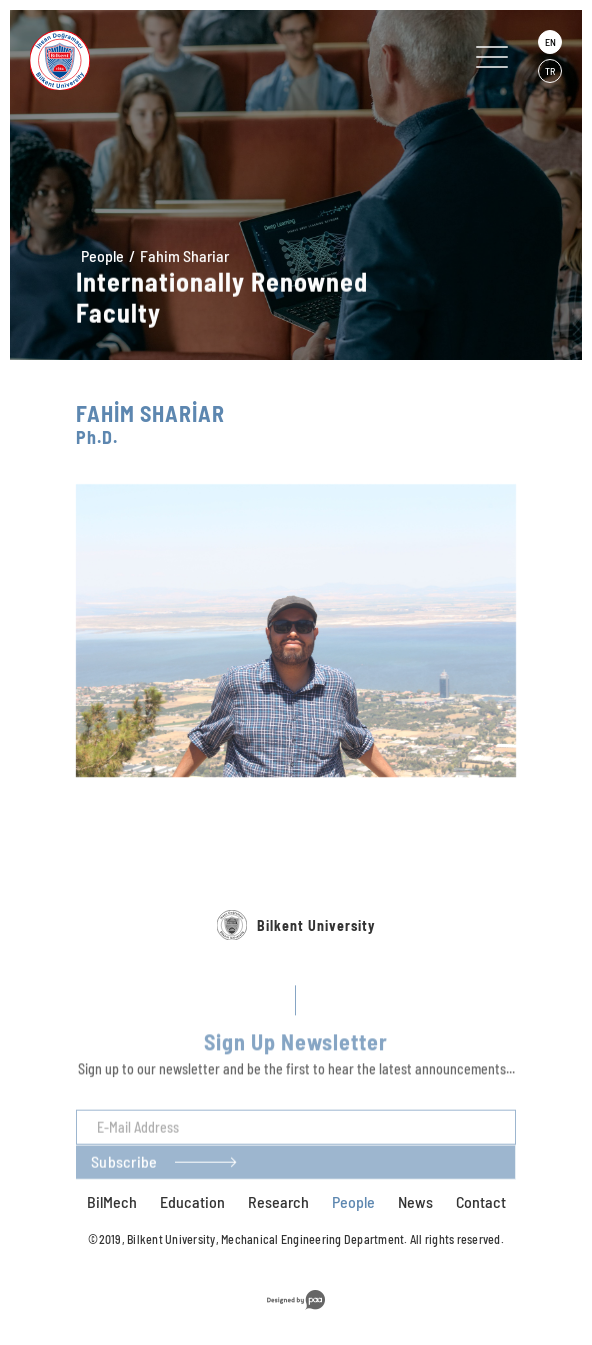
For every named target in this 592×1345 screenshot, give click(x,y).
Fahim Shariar (184, 256)
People (102, 255)
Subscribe (124, 1187)
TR (550, 71)
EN (550, 42)
